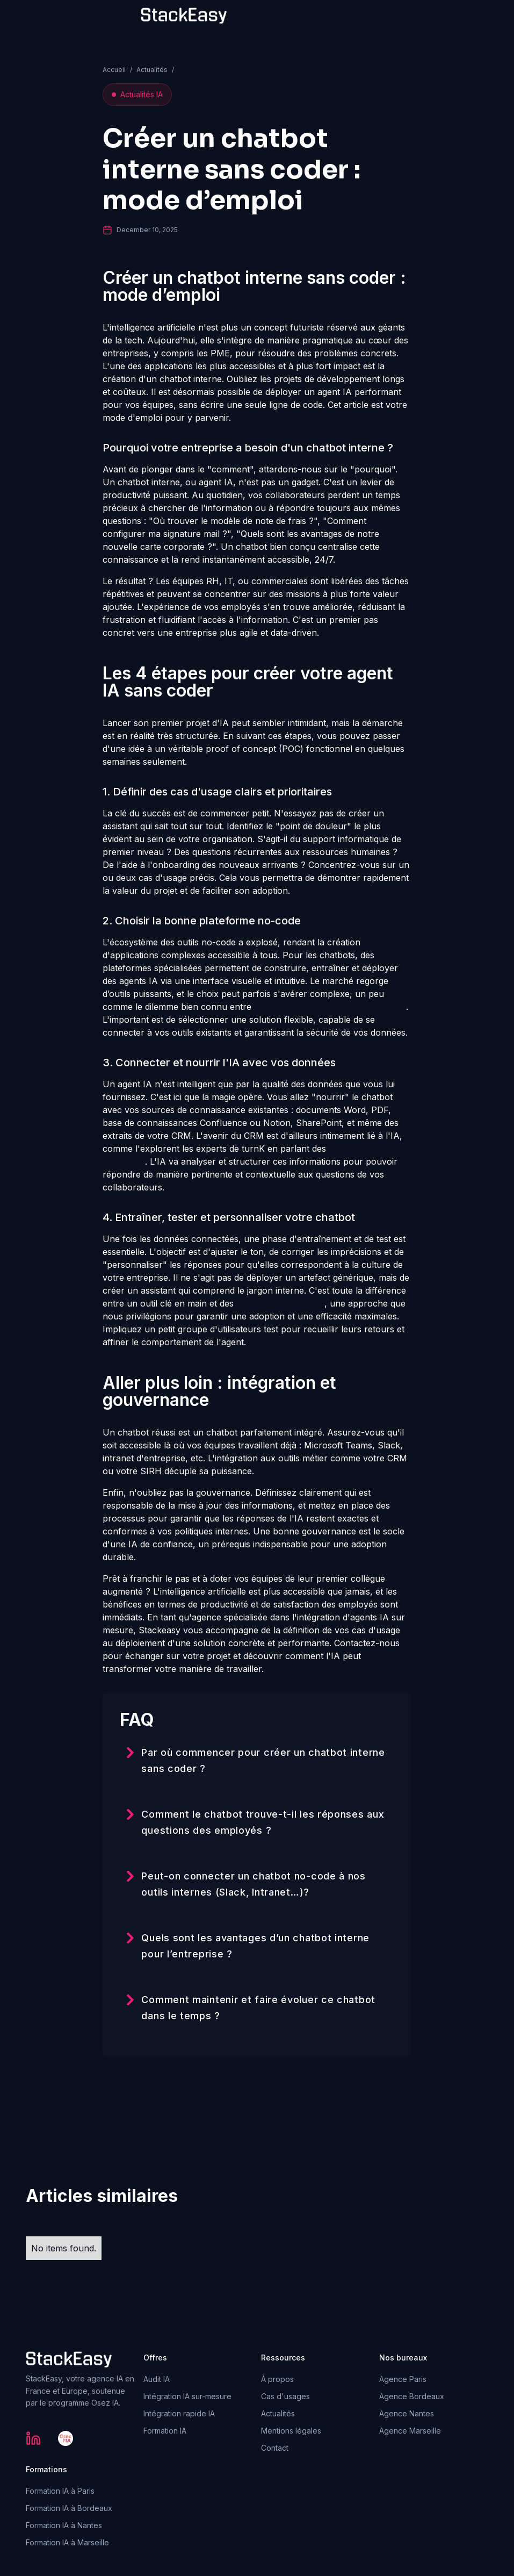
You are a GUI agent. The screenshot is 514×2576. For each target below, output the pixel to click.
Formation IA (164, 2430)
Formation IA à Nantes (64, 2525)
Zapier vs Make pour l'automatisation (330, 1006)
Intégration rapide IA (179, 2413)
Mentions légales (291, 2430)
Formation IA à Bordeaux (69, 2508)
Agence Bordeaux (411, 2396)
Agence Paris (402, 2379)
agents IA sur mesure (280, 1303)
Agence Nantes (406, 2413)
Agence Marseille (410, 2430)
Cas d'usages (285, 2396)
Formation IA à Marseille (67, 2542)
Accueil (114, 70)
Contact (274, 2447)
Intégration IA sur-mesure (187, 2396)
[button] (357, 16)
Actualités (152, 70)
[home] (184, 16)
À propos (277, 2379)
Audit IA (156, 2379)
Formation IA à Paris (60, 2490)
